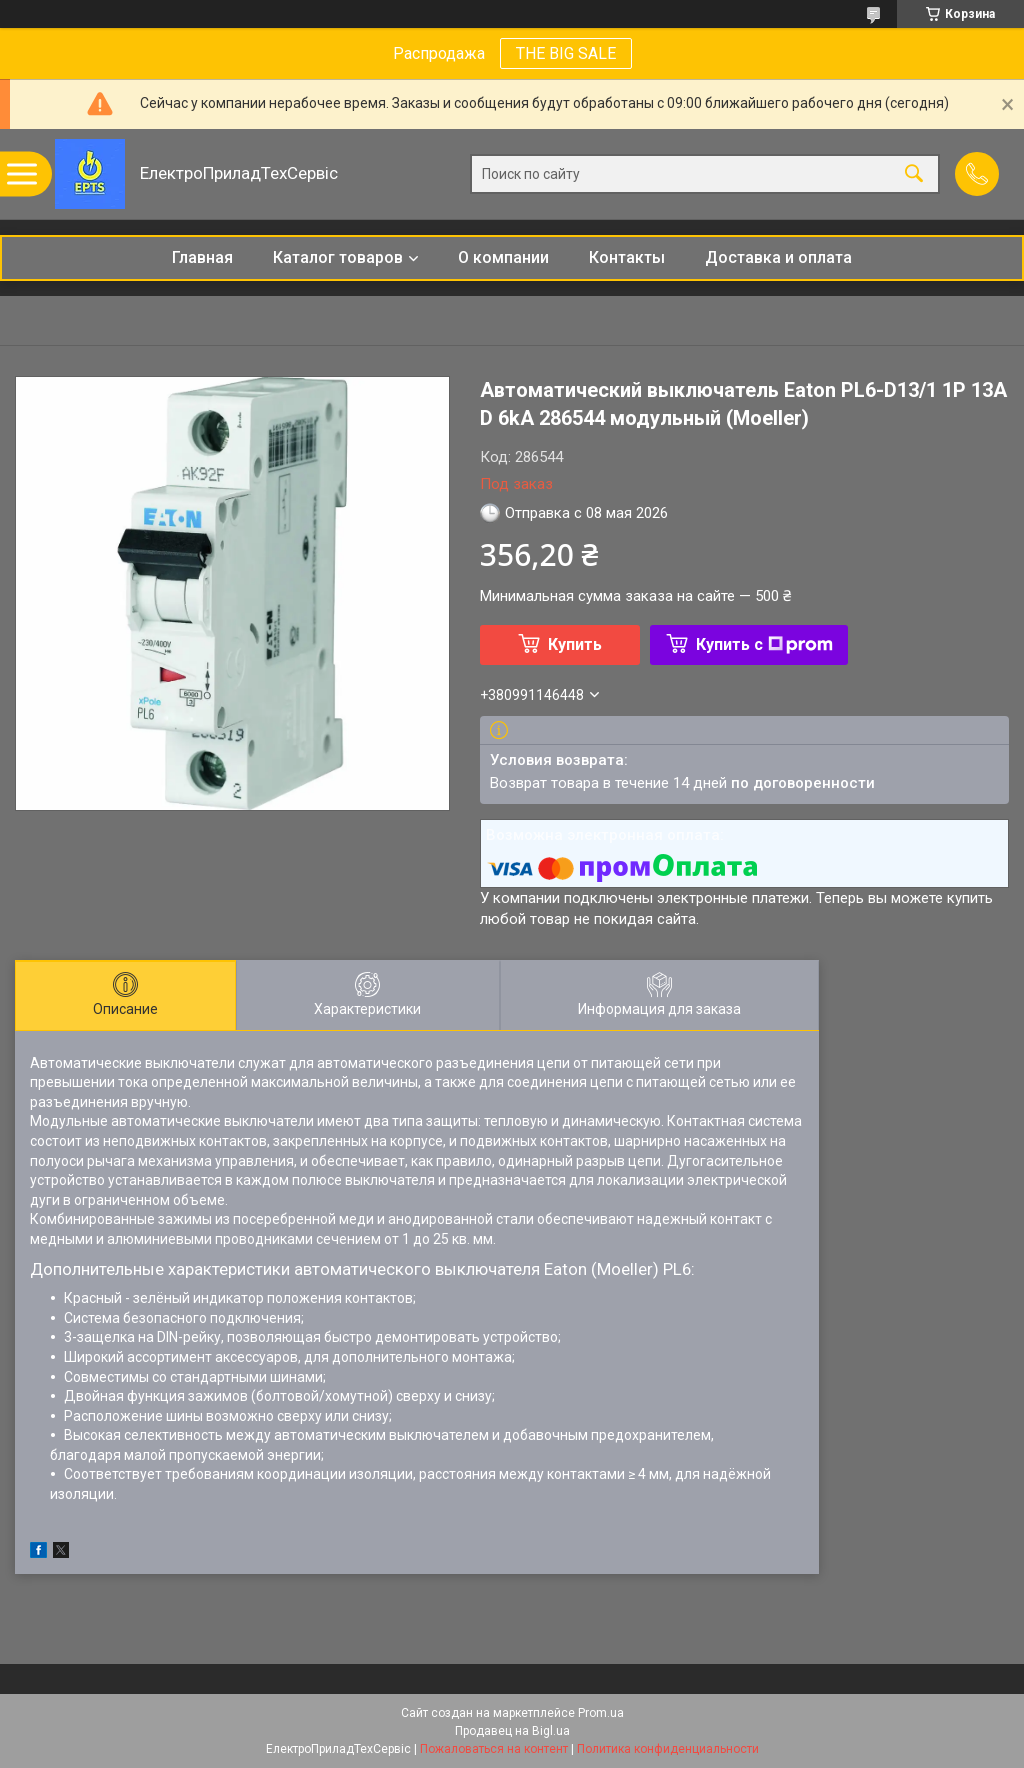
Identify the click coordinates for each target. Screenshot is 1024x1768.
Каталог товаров (338, 257)
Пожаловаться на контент (494, 1749)
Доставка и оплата (778, 257)
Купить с (764, 644)
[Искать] (914, 174)
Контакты (627, 257)
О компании (503, 257)
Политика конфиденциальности (668, 1749)
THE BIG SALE (566, 53)
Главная (202, 257)
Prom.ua (601, 1713)
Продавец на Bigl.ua (512, 1731)
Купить (575, 644)
